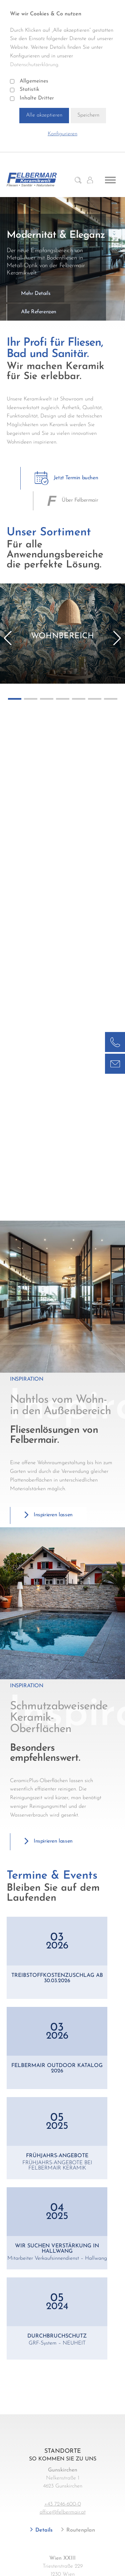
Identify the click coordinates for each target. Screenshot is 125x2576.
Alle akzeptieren (44, 115)
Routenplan (80, 2530)
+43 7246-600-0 (62, 2504)
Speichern (88, 115)
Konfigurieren (62, 134)
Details (43, 2530)
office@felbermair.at (63, 2512)
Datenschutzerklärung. (34, 64)
